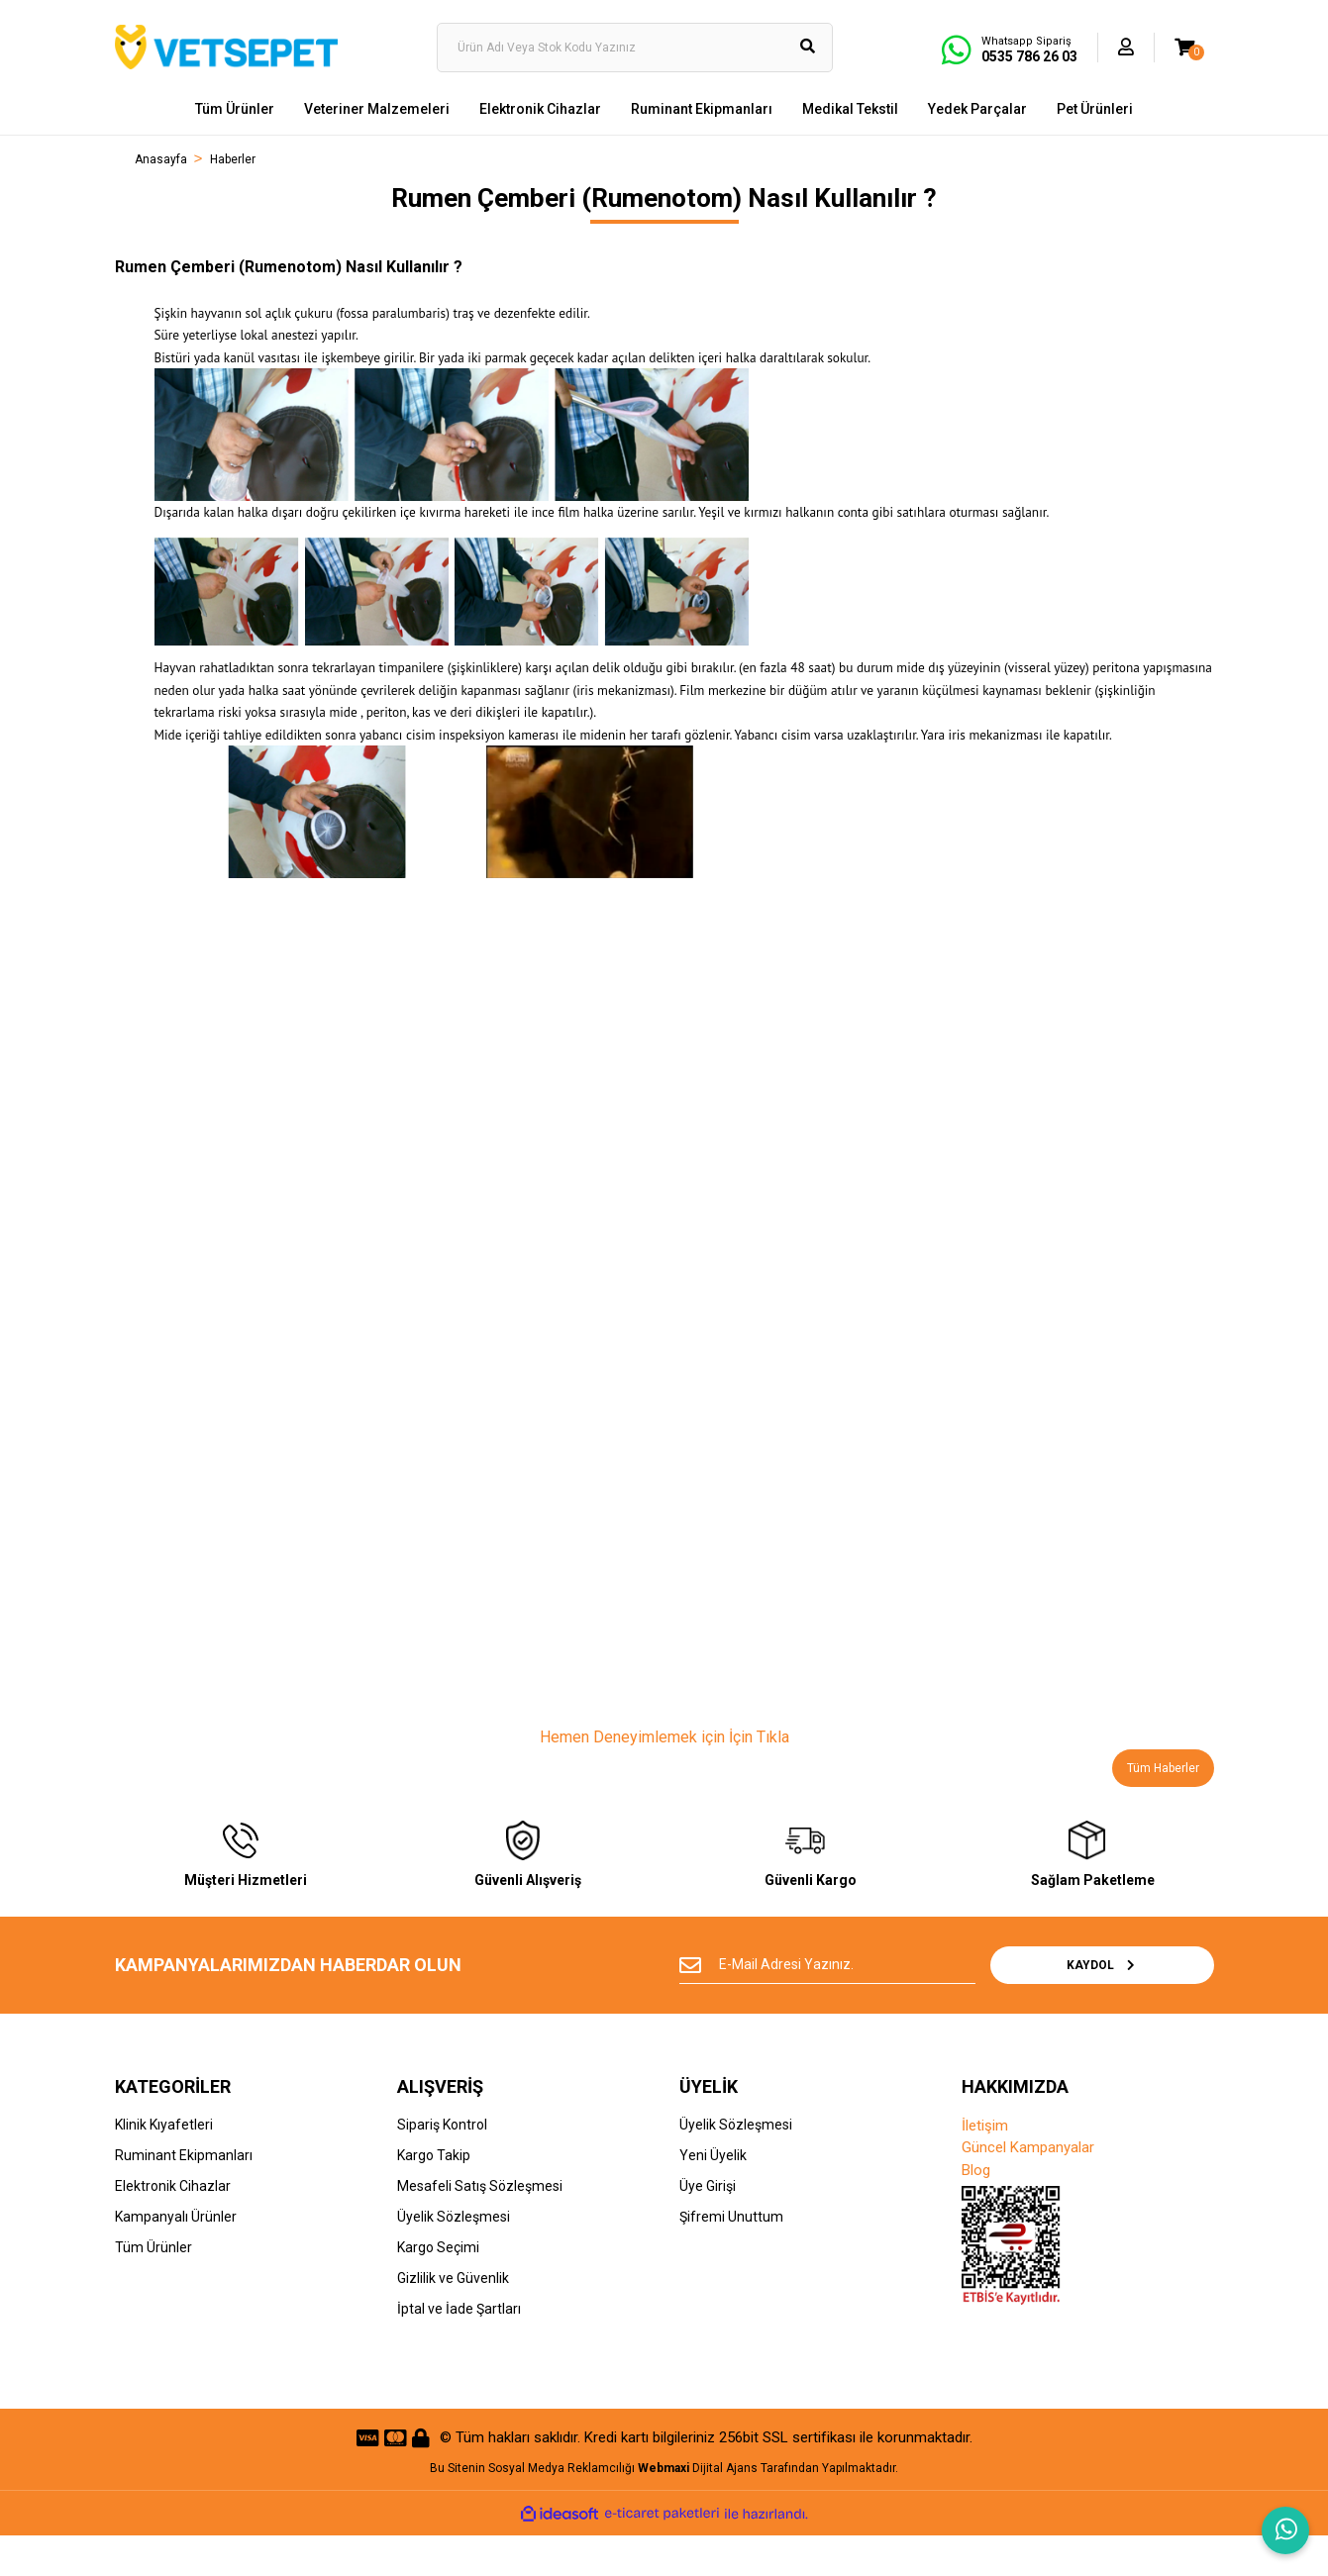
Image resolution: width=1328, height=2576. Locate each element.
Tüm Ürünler (153, 2287)
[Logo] (226, 47)
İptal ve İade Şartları (459, 2348)
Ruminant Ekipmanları (184, 2195)
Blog (976, 2210)
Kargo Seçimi (438, 2287)
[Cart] (1184, 47)
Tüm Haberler (1163, 1768)
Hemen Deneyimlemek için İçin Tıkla (664, 1737)
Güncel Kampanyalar (1028, 2187)
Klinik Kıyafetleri (164, 2164)
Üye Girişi (707, 2225)
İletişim (985, 2165)
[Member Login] (1126, 47)
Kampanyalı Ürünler (176, 2256)
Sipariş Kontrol (442, 2164)
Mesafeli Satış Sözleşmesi (479, 2225)
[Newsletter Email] (872, 2005)
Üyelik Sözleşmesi (453, 2256)
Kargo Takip (433, 2195)
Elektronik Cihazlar (173, 2225)
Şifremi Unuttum (731, 2256)
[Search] (635, 47)
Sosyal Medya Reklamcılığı (561, 2508)
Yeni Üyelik (713, 2195)
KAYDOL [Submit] (1149, 2005)
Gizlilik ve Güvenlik (453, 2318)
